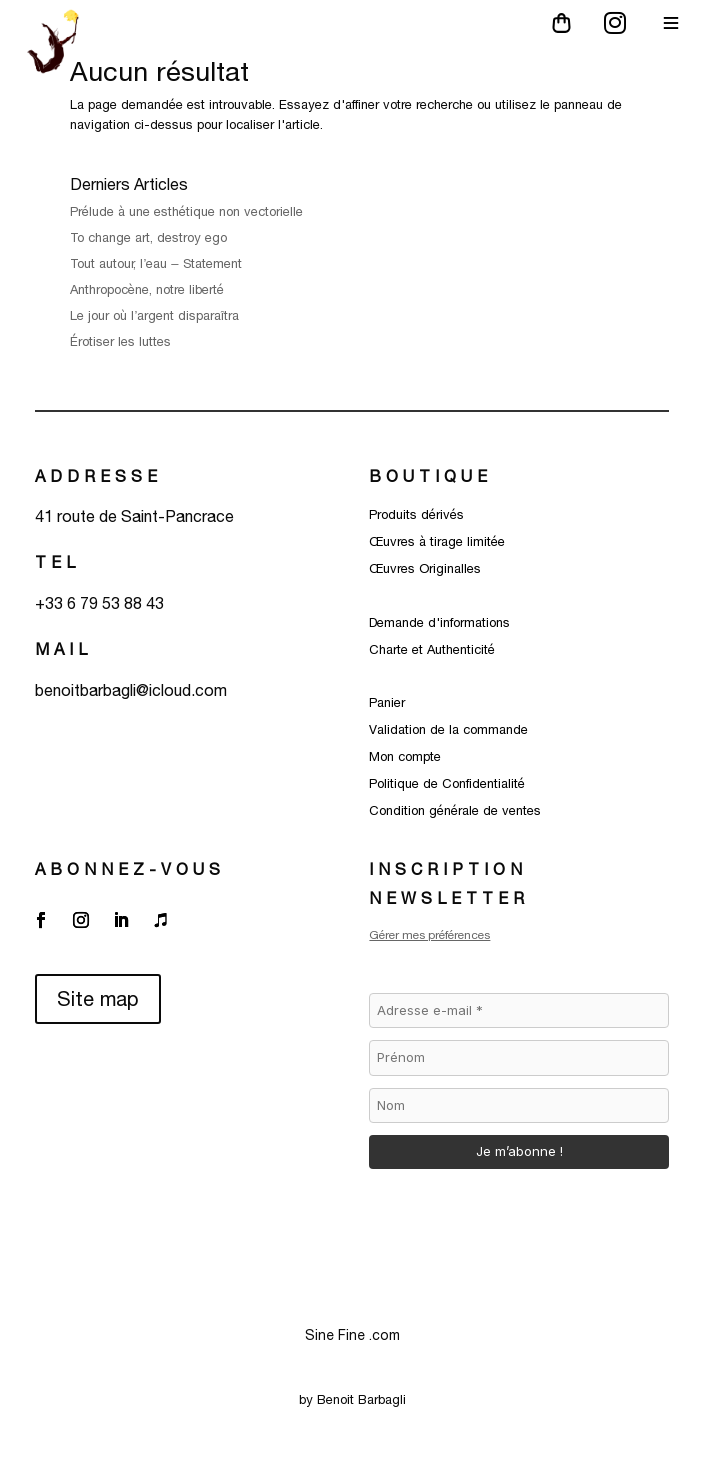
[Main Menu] (671, 23)
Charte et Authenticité (432, 649)
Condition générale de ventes (455, 810)
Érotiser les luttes (122, 341)
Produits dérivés (416, 514)
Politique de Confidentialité (447, 783)
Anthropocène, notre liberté (147, 289)
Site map (98, 998)
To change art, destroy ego (148, 237)
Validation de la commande (448, 729)
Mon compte (405, 756)
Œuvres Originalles (425, 568)
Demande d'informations (439, 622)
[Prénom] (518, 1058)
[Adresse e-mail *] (518, 1011)
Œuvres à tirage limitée (437, 541)
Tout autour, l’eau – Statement (155, 263)
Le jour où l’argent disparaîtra (156, 315)
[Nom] (518, 1106)
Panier (387, 702)
